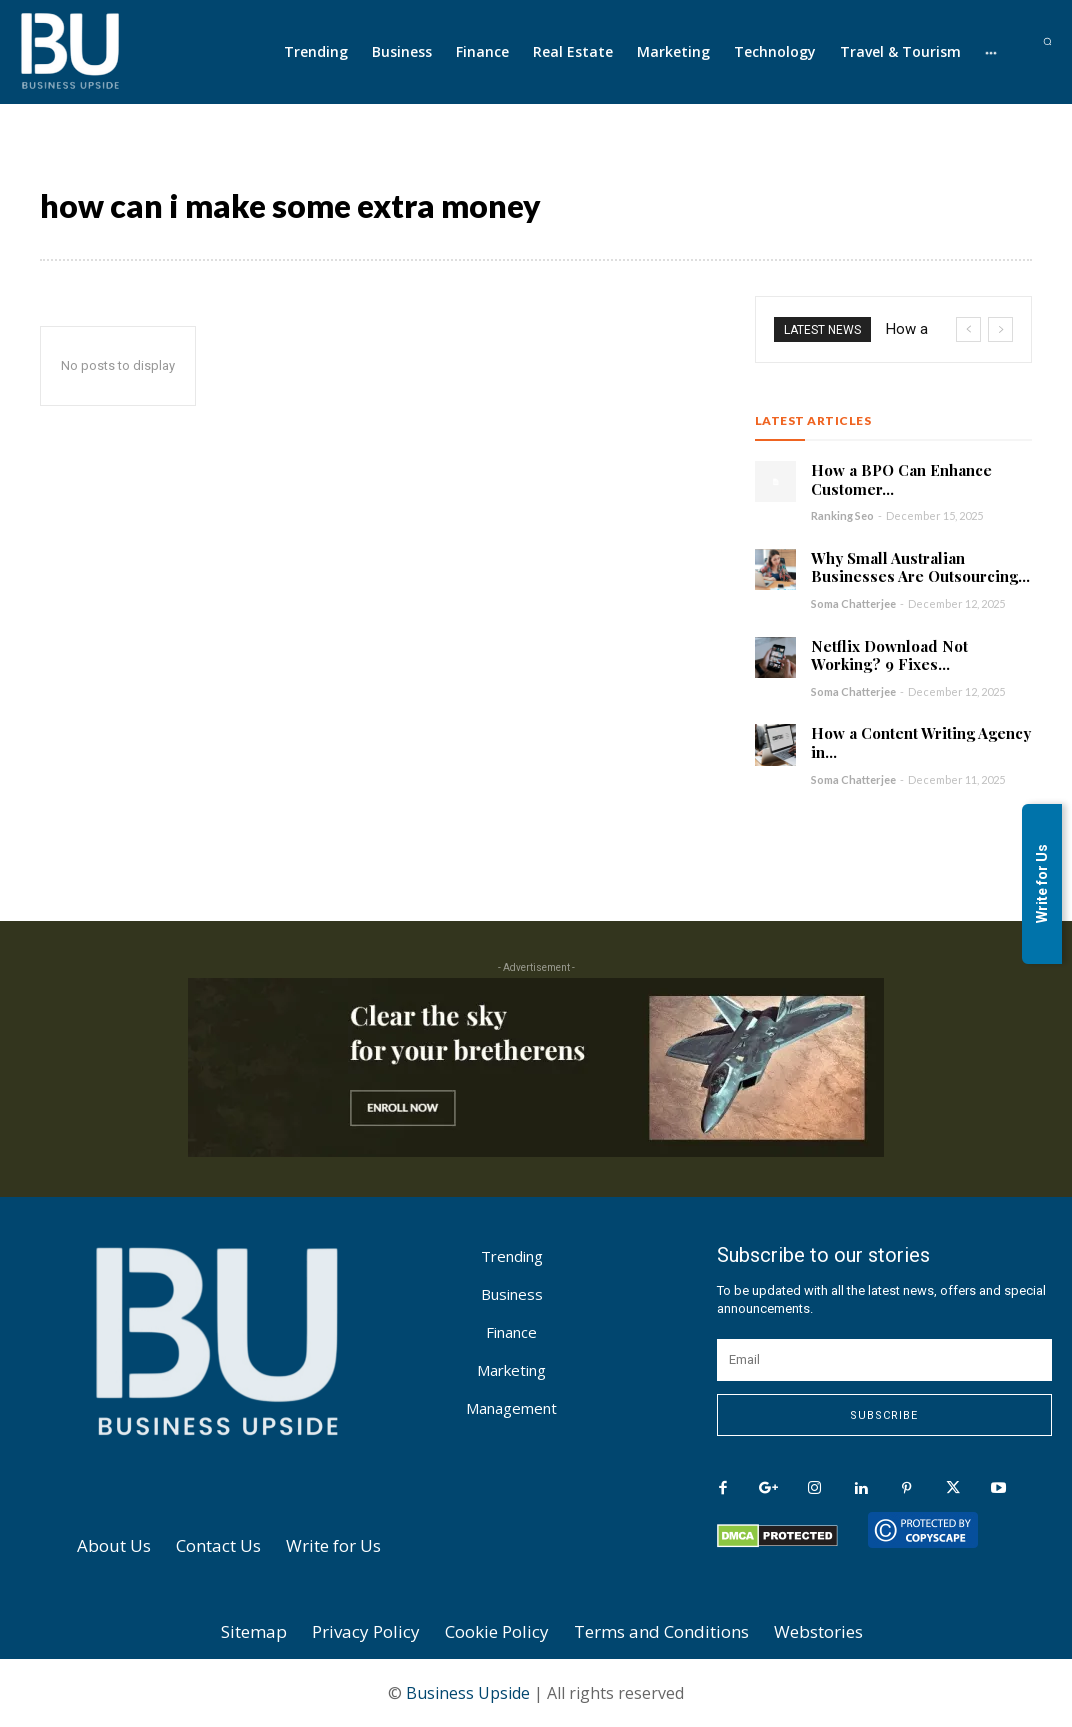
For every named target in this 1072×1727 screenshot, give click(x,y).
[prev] (968, 329)
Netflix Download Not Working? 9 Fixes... (889, 655)
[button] (1047, 41)
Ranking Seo (842, 515)
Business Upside (468, 1693)
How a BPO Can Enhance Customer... (901, 479)
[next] (1000, 329)
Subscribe (884, 1415)
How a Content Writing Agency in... (921, 742)
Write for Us (1042, 883)
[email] (884, 1360)
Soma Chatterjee (853, 603)
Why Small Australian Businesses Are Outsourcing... (920, 567)
